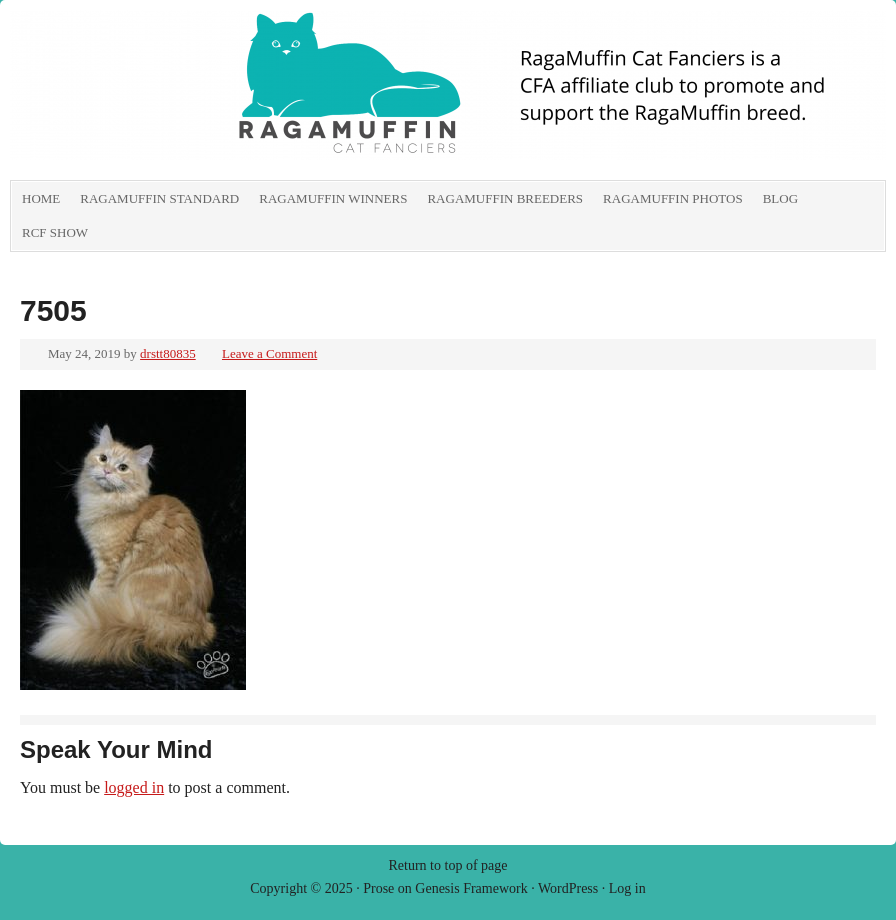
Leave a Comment (269, 353)
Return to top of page (448, 865)
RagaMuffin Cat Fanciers (235, 95)
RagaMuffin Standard (159, 198)
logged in (134, 787)
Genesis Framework (471, 888)
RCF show (55, 232)
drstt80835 (168, 353)
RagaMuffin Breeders (505, 198)
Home (41, 198)
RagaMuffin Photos (673, 198)
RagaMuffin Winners (333, 198)
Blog (780, 198)
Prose (378, 888)
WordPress (568, 888)
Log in (627, 888)
